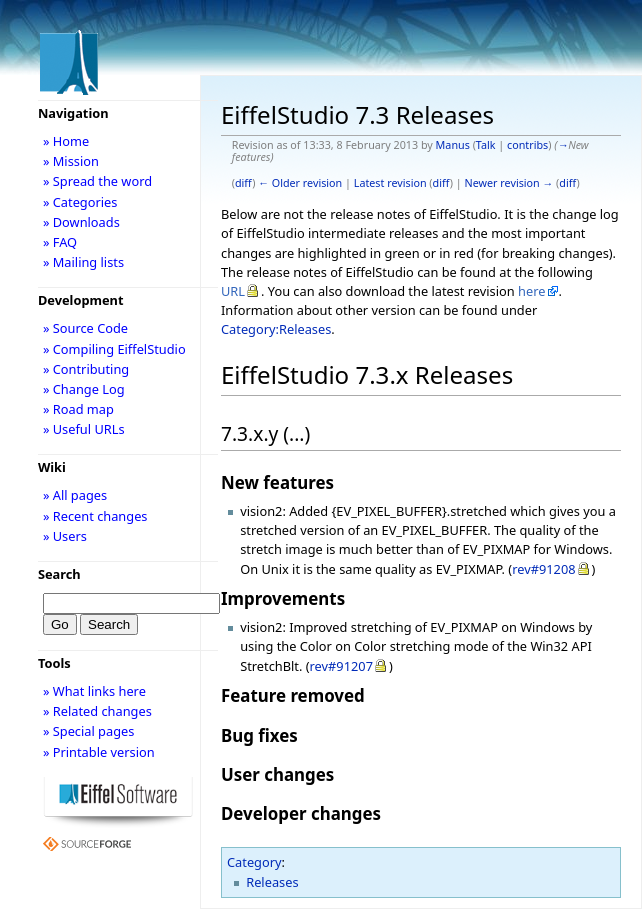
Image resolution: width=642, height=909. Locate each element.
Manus (453, 145)
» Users (65, 536)
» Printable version (99, 752)
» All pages (75, 495)
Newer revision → (509, 183)
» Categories (80, 202)
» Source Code (85, 328)
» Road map (78, 409)
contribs (527, 145)
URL (233, 291)
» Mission (71, 161)
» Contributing (86, 369)
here (531, 291)
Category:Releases (276, 329)
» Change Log (84, 389)
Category (254, 862)
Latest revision (390, 183)
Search (59, 574)
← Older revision (300, 183)
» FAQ (60, 242)
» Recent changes (95, 516)
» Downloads (81, 222)
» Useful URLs (84, 429)
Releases (272, 882)
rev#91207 (341, 666)
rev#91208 (543, 569)
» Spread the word (97, 181)
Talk (486, 145)
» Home (66, 141)
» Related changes (97, 711)
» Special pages (88, 731)
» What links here (94, 691)
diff (243, 183)
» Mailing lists (83, 262)
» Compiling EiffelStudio (114, 349)
